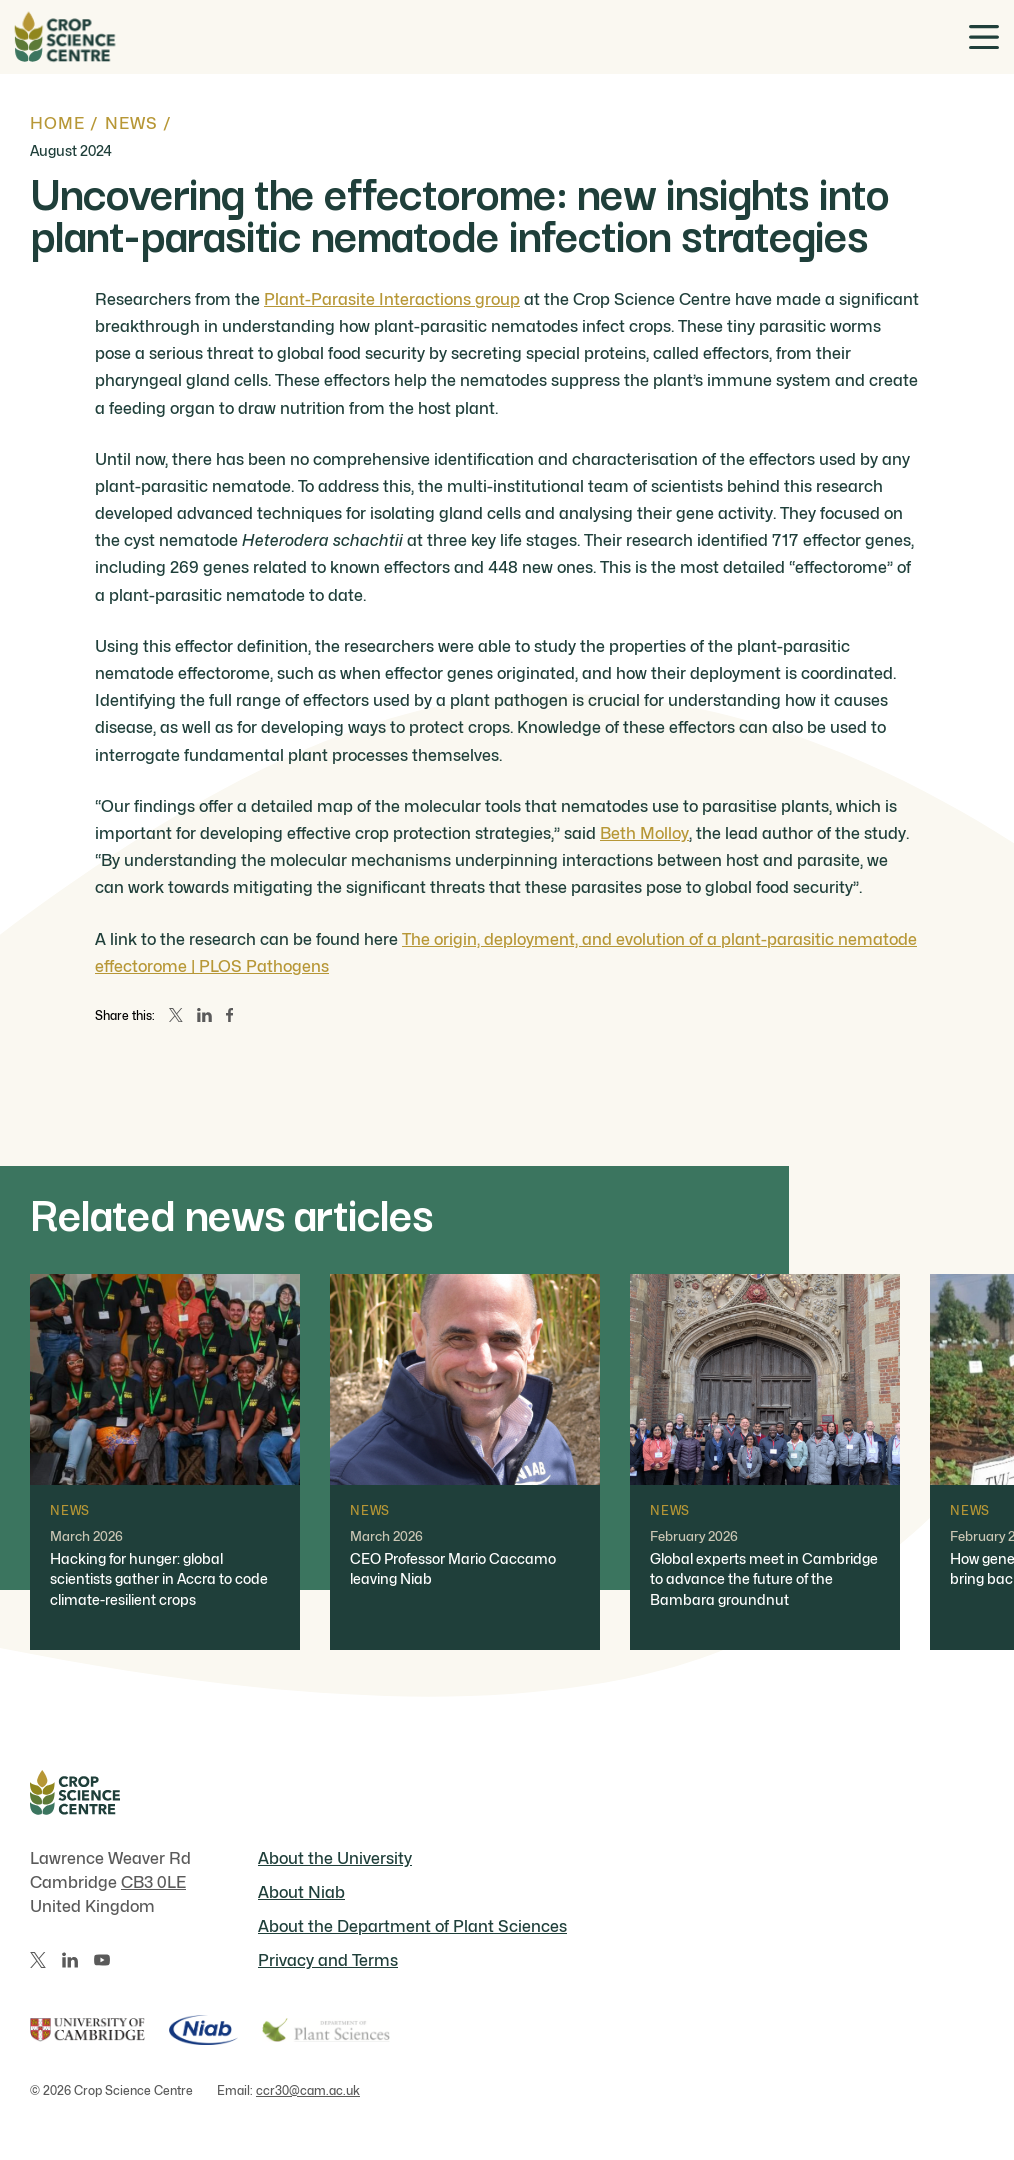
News (131, 123)
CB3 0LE (153, 1882)
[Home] (65, 37)
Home (57, 123)
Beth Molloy (644, 833)
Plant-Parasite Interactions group (392, 299)
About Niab (301, 1892)
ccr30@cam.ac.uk (308, 2090)
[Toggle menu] (984, 37)
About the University (335, 1858)
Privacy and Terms (328, 1960)
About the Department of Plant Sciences (412, 1926)
